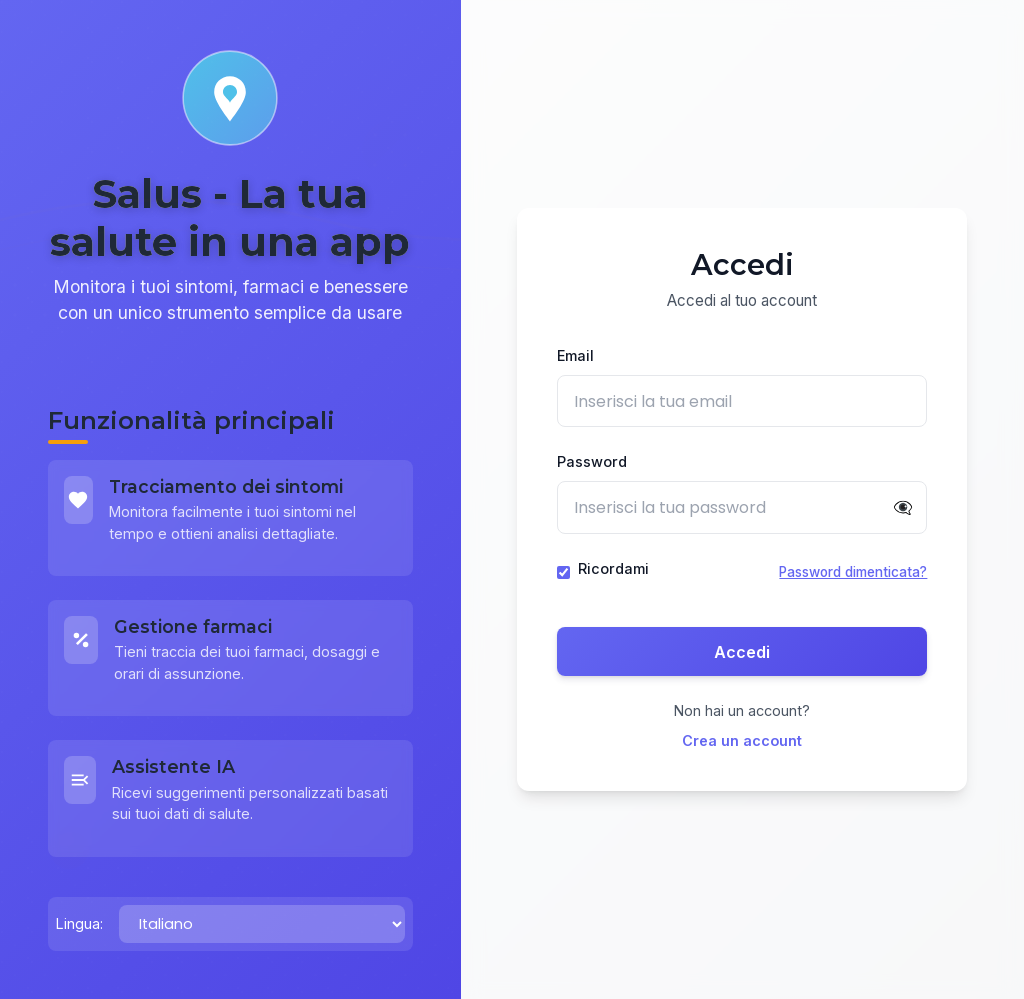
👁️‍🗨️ (903, 508)
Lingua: (79, 923)
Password (592, 462)
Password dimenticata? (853, 573)
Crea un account (742, 740)
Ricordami (613, 568)
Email (575, 356)
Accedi (742, 652)
